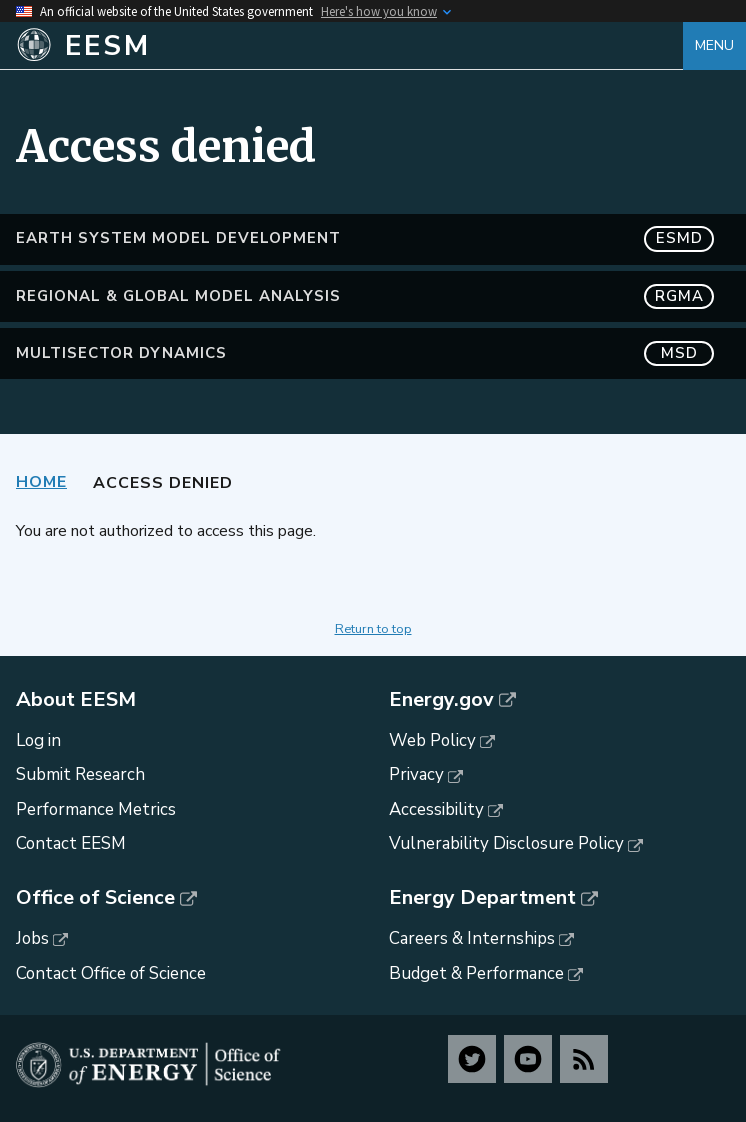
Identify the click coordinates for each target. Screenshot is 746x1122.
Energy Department (482, 898)
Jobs (32, 938)
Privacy (416, 774)
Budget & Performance (476, 973)
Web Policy (432, 740)
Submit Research (80, 774)
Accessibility (436, 809)
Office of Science (95, 898)
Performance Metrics (96, 809)
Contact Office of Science (111, 973)
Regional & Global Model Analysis (365, 296)
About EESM (76, 700)
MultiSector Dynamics (365, 353)
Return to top (373, 629)
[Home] (349, 46)
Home (41, 482)
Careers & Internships (472, 938)
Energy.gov (441, 700)
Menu (714, 45)
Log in (38, 740)
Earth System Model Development (365, 238)
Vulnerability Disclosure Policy (506, 843)
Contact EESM (71, 843)
